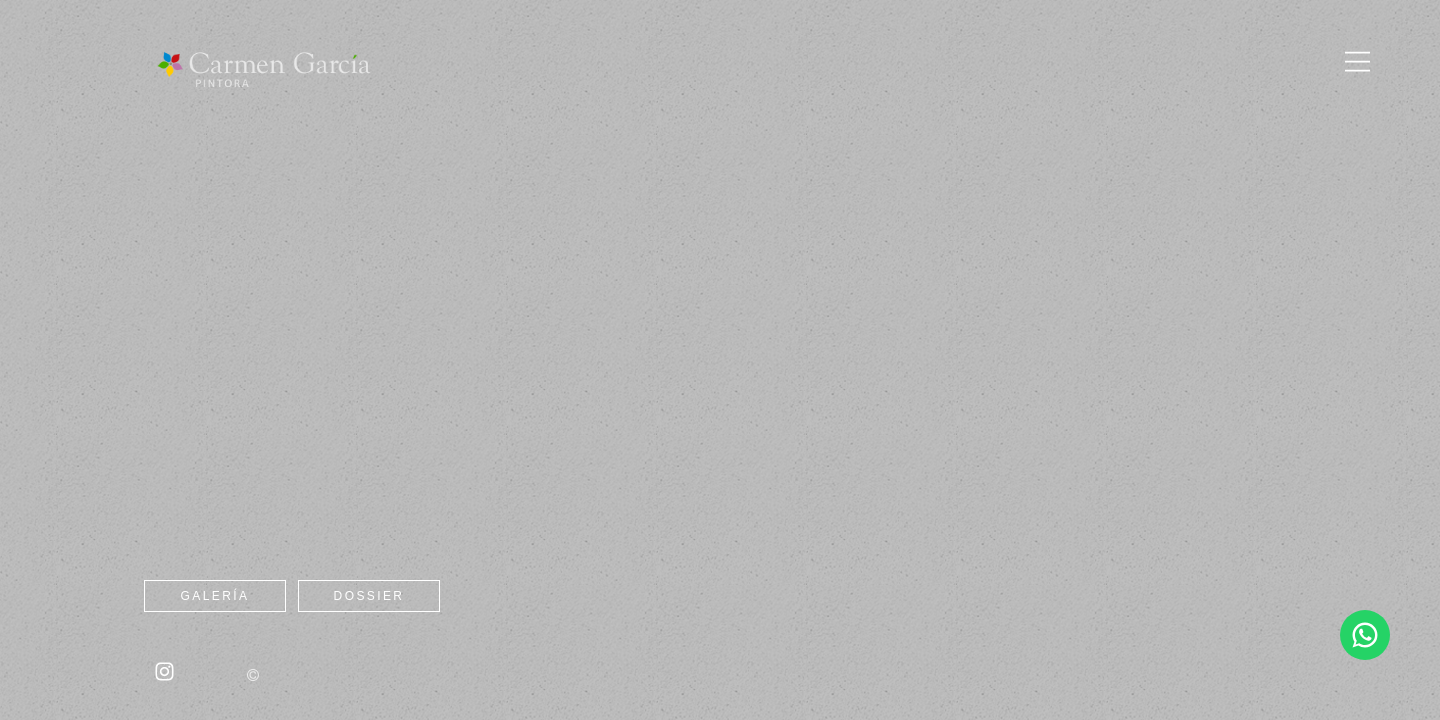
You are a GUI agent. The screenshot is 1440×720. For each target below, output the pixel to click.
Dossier (369, 596)
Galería (215, 596)
